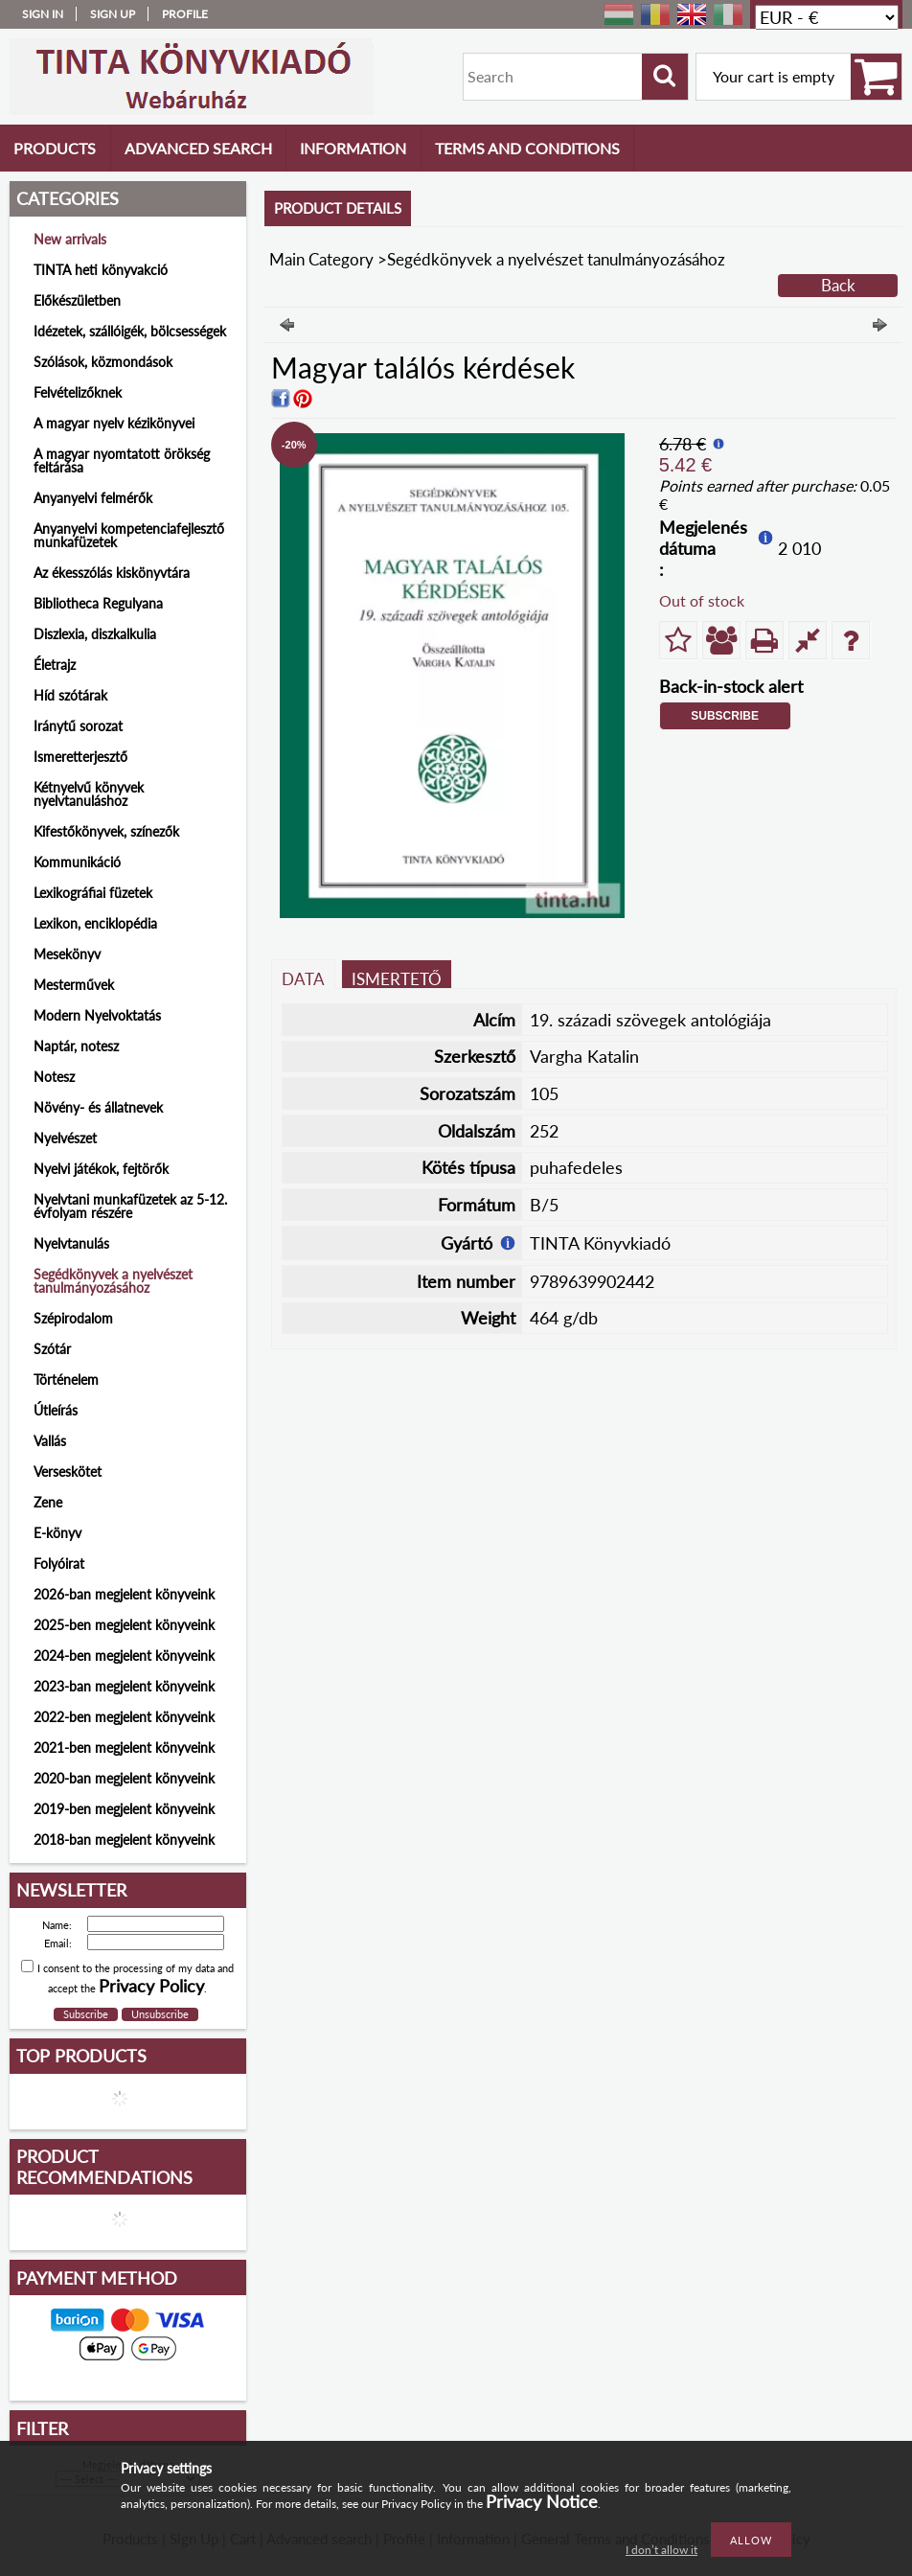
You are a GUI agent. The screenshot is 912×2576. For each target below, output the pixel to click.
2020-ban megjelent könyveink (124, 1778)
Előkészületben (77, 300)
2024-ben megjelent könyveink (124, 1655)
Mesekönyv (67, 954)
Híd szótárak (70, 695)
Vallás (50, 1441)
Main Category (321, 259)
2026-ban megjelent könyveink (124, 1594)
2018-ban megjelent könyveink (124, 1839)
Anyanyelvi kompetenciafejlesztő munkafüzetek (129, 535)
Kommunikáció (77, 862)
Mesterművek (74, 985)
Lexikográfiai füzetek (93, 893)
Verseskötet (68, 1471)
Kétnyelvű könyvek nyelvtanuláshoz (89, 794)
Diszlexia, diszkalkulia (95, 634)
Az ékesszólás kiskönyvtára (112, 572)
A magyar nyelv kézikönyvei (114, 423)
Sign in (42, 14)
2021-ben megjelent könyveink (124, 1747)
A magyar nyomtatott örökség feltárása (122, 460)
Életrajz (55, 664)
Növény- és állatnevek (98, 1107)
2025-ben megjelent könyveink (124, 1625)
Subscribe (725, 716)
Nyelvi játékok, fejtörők (101, 1169)
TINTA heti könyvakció (101, 270)
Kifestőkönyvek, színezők (106, 831)
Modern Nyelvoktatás (97, 1015)
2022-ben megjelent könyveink (124, 1717)
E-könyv (57, 1533)
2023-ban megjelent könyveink (124, 1686)
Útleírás (56, 1410)
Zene (48, 1502)
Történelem (66, 1379)
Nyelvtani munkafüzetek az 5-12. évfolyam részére (130, 1206)
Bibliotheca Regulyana (98, 603)
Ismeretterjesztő (80, 756)
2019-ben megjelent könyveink (124, 1809)
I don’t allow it (661, 2549)
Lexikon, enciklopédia (95, 923)
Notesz (54, 1077)
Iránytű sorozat (78, 726)
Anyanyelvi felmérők (93, 498)
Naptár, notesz (76, 1046)
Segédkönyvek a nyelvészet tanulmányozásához (113, 1281)
